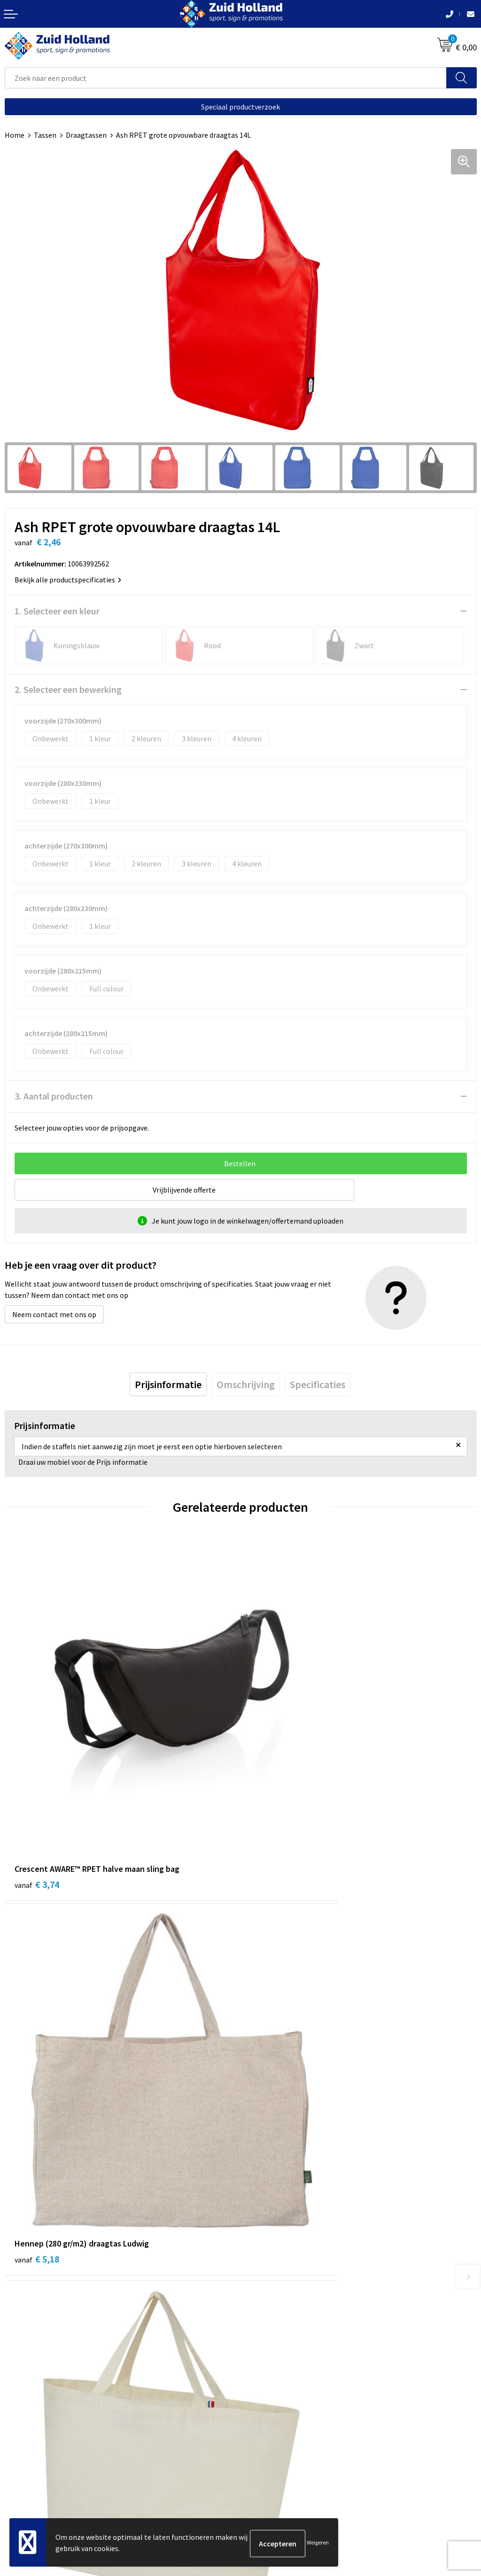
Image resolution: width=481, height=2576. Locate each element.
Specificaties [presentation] (317, 1384)
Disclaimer (22, 2479)
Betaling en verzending (282, 2264)
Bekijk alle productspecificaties (68, 579)
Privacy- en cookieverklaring (50, 2465)
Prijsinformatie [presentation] (168, 1384)
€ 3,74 (37, 1786)
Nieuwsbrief (264, 2249)
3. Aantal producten (54, 1096)
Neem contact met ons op (54, 1314)
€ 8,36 (37, 2065)
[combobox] (226, 77)
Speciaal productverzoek (240, 106)
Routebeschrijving (274, 2278)
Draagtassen (86, 135)
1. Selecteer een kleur (57, 611)
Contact (258, 2235)
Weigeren (318, 2543)
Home (14, 135)
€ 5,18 (272, 1786)
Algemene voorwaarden (43, 2451)
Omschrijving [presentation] (246, 1384)
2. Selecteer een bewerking (68, 689)
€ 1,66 (272, 2065)
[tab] (168, 1384)
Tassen (45, 135)
